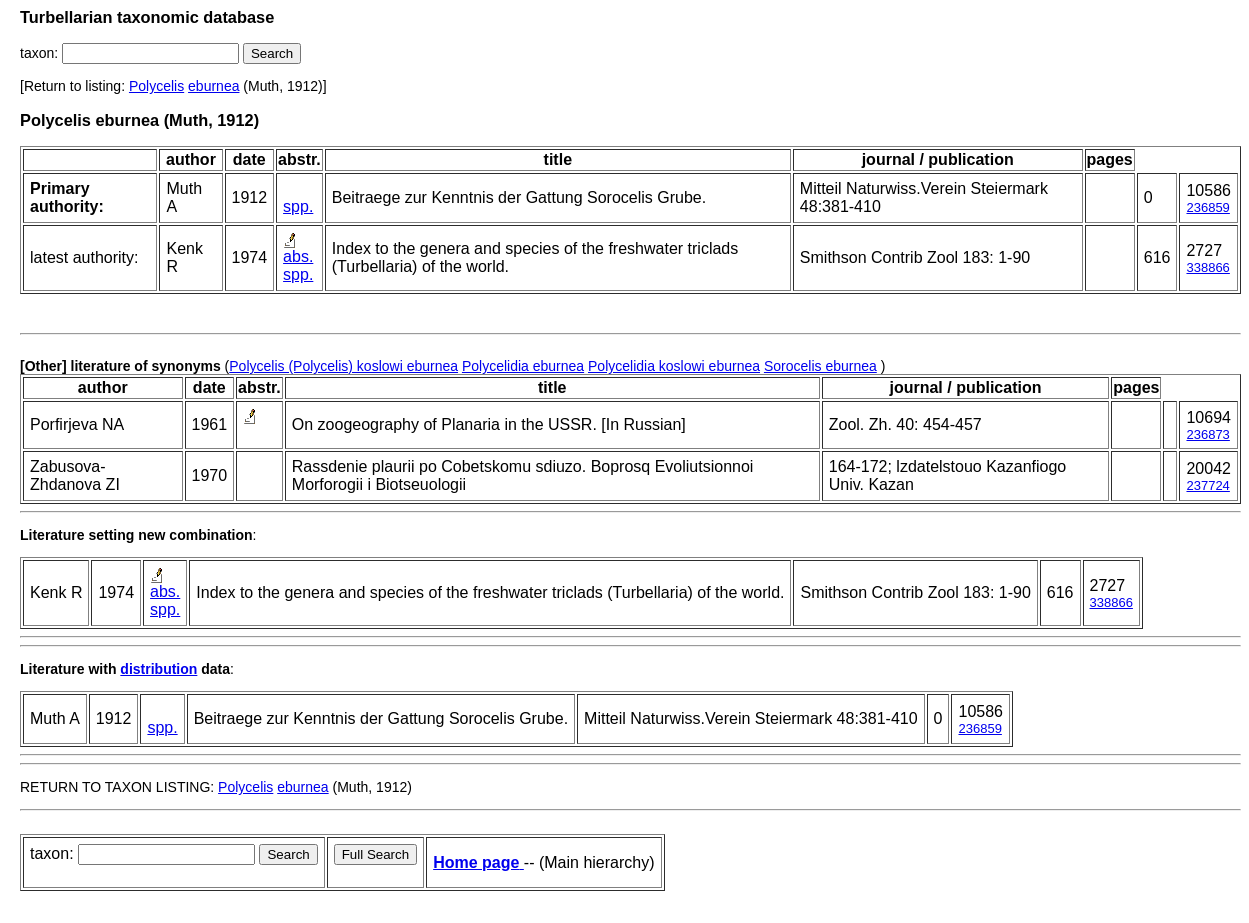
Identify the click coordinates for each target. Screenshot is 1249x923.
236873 (1207, 434)
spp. (298, 206)
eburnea (213, 86)
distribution (158, 669)
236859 (1207, 207)
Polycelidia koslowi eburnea (674, 366)
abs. (298, 256)
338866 (1207, 267)
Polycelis (156, 86)
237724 (1207, 485)
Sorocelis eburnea (820, 366)
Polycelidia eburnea (523, 366)
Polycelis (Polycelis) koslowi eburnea (343, 366)
